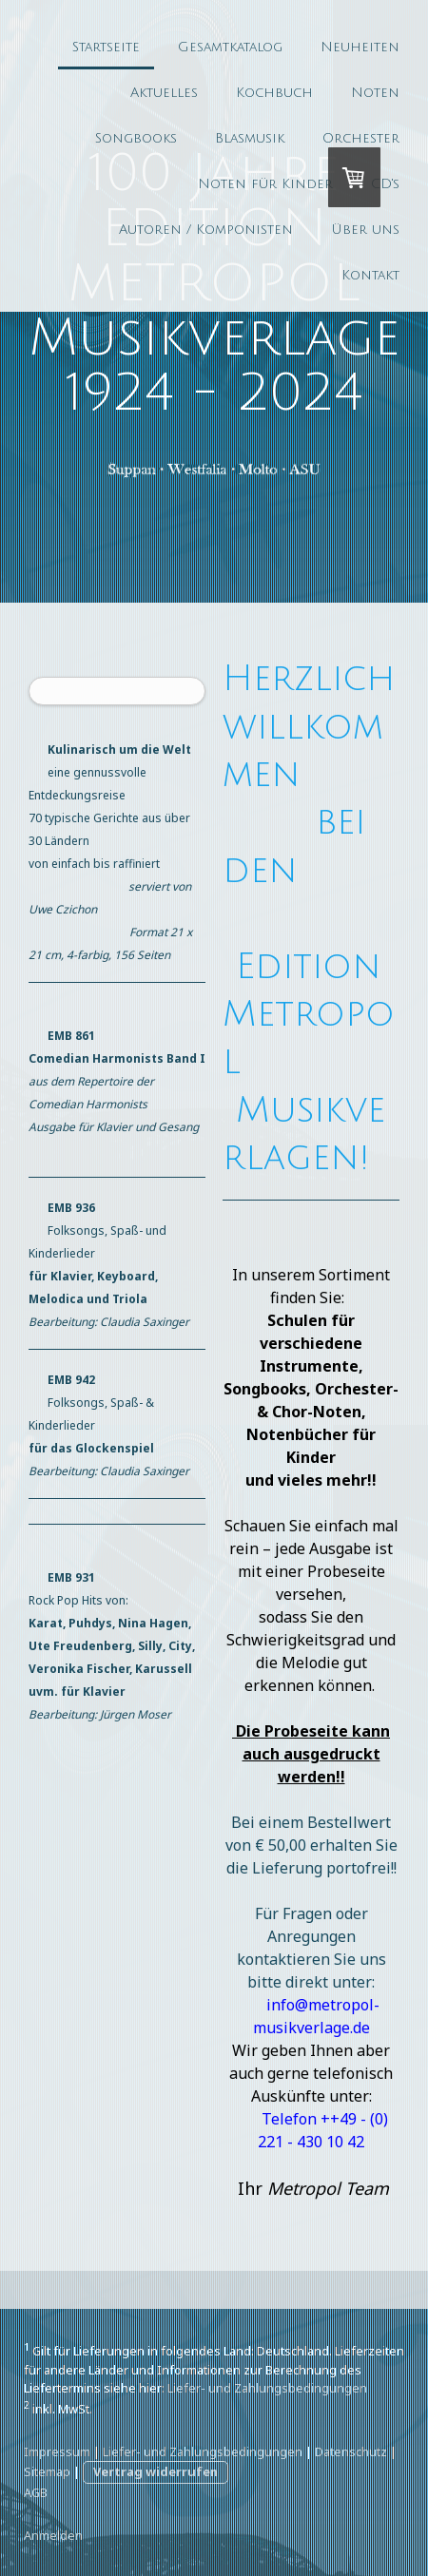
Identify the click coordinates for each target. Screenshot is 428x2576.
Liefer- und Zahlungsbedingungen (267, 2387)
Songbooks (136, 138)
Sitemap (47, 2471)
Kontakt (370, 275)
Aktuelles (164, 93)
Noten (375, 93)
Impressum (57, 2451)
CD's (385, 184)
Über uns (365, 229)
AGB (36, 2492)
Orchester (360, 138)
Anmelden (53, 2535)
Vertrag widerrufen (155, 2471)
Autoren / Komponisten (206, 229)
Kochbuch (274, 93)
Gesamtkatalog (230, 47)
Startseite (106, 47)
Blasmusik (249, 138)
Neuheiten (360, 47)
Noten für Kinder (265, 184)
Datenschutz (351, 2451)
